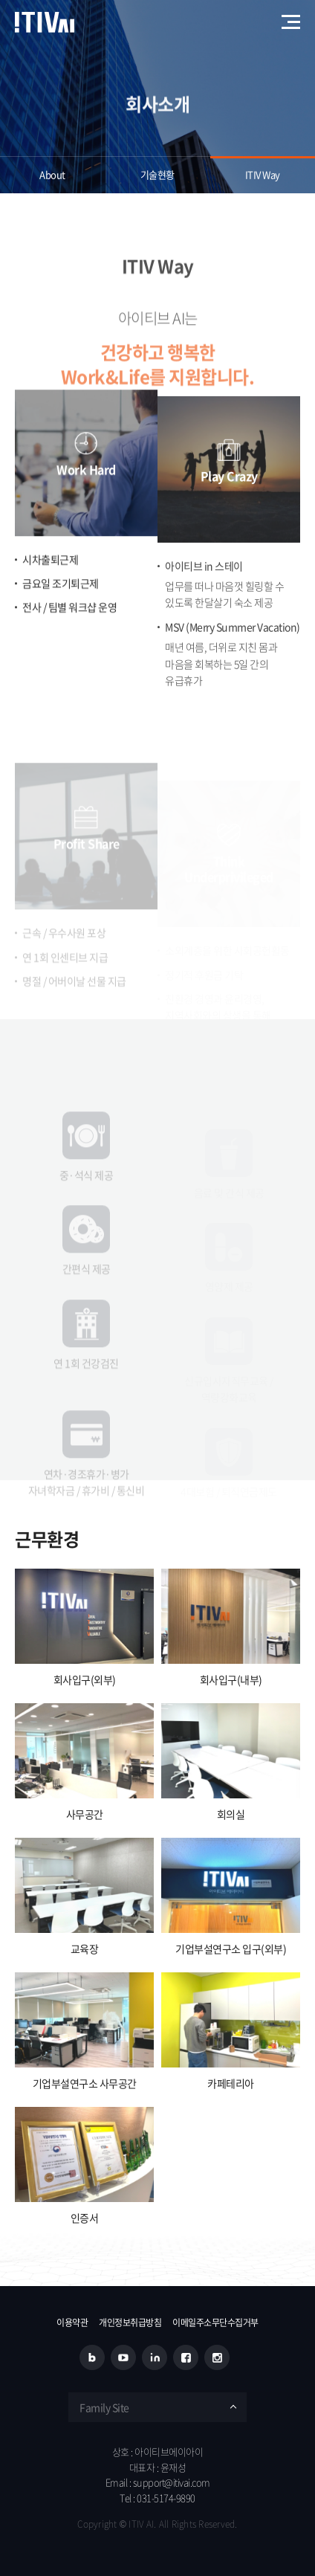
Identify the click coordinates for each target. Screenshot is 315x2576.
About (52, 174)
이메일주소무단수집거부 (215, 2322)
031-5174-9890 (166, 2498)
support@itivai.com (171, 2482)
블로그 (92, 2357)
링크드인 (154, 2357)
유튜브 (123, 2357)
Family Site (104, 2407)
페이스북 (185, 2357)
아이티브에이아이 (44, 22)
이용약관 (72, 2322)
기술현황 (157, 174)
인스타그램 (217, 2357)
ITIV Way (262, 174)
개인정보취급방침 (130, 2322)
